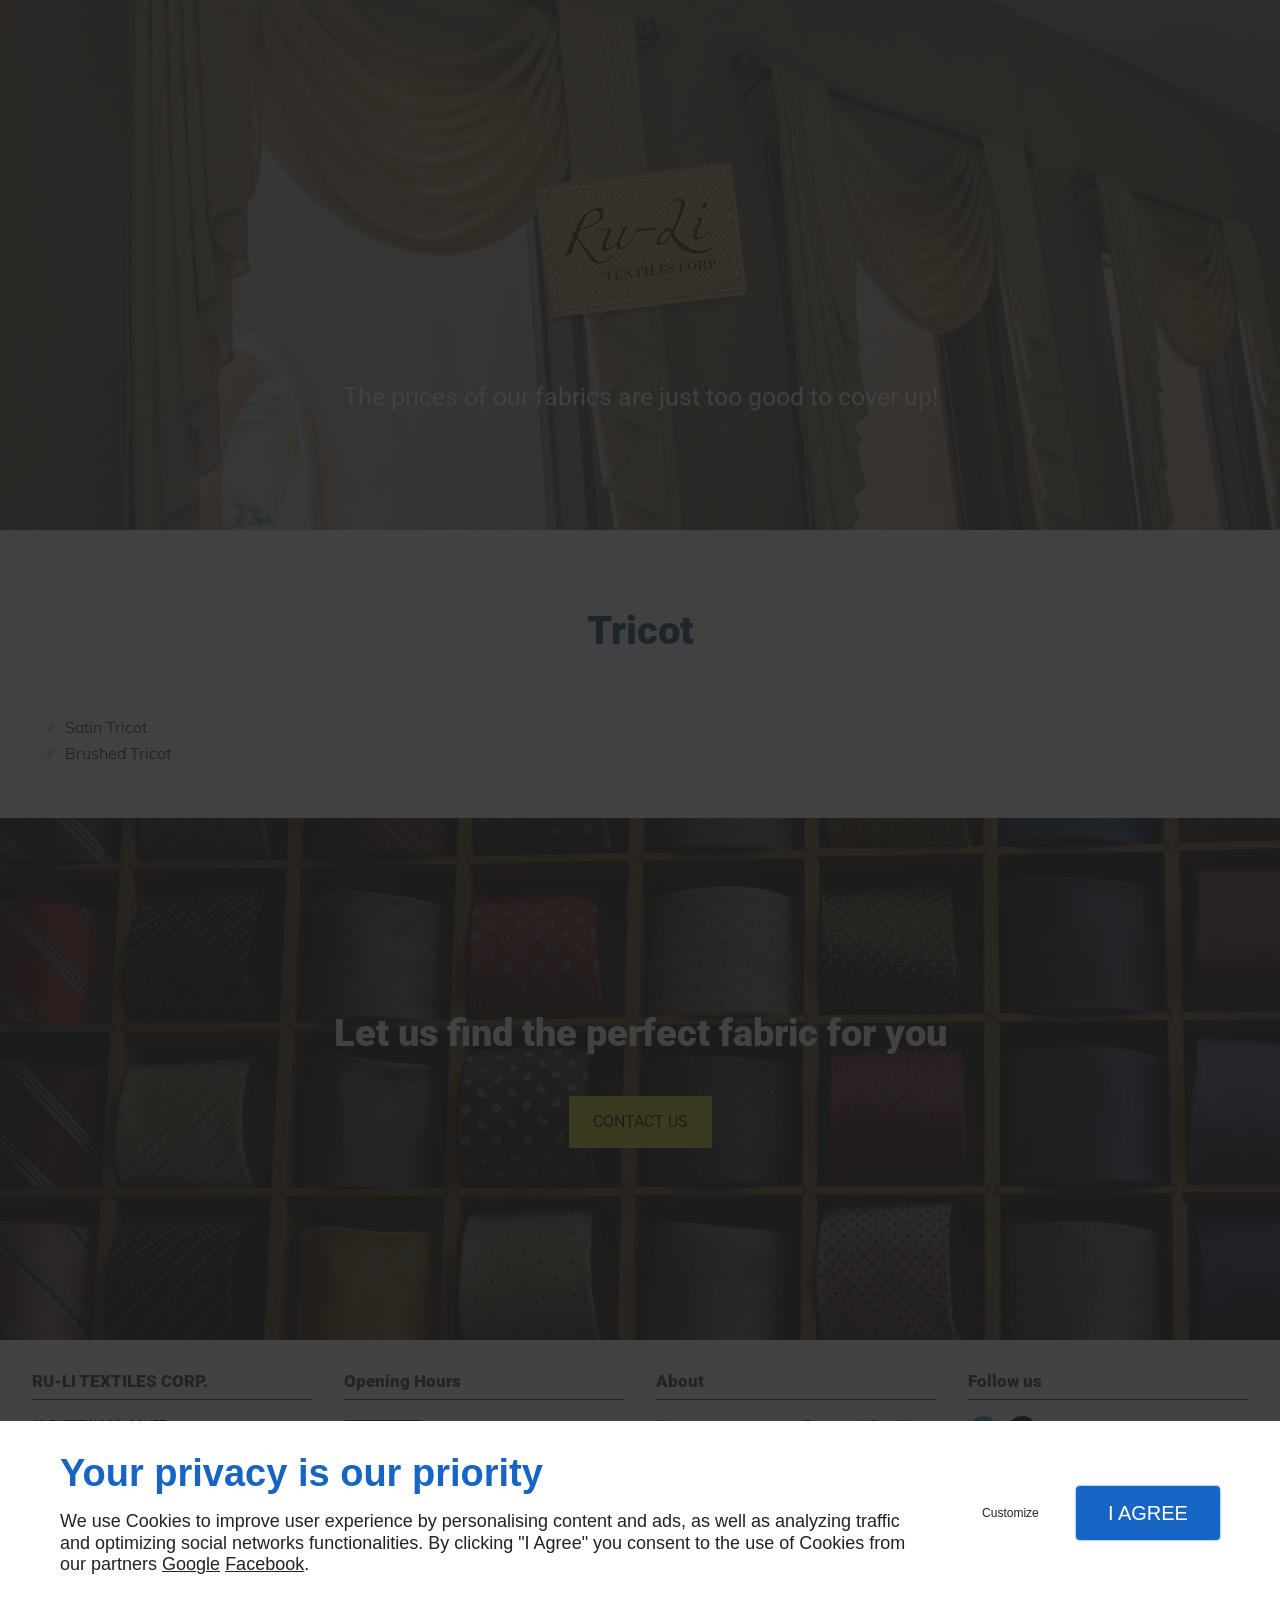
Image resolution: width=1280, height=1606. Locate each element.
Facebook (264, 1564)
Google (191, 1564)
